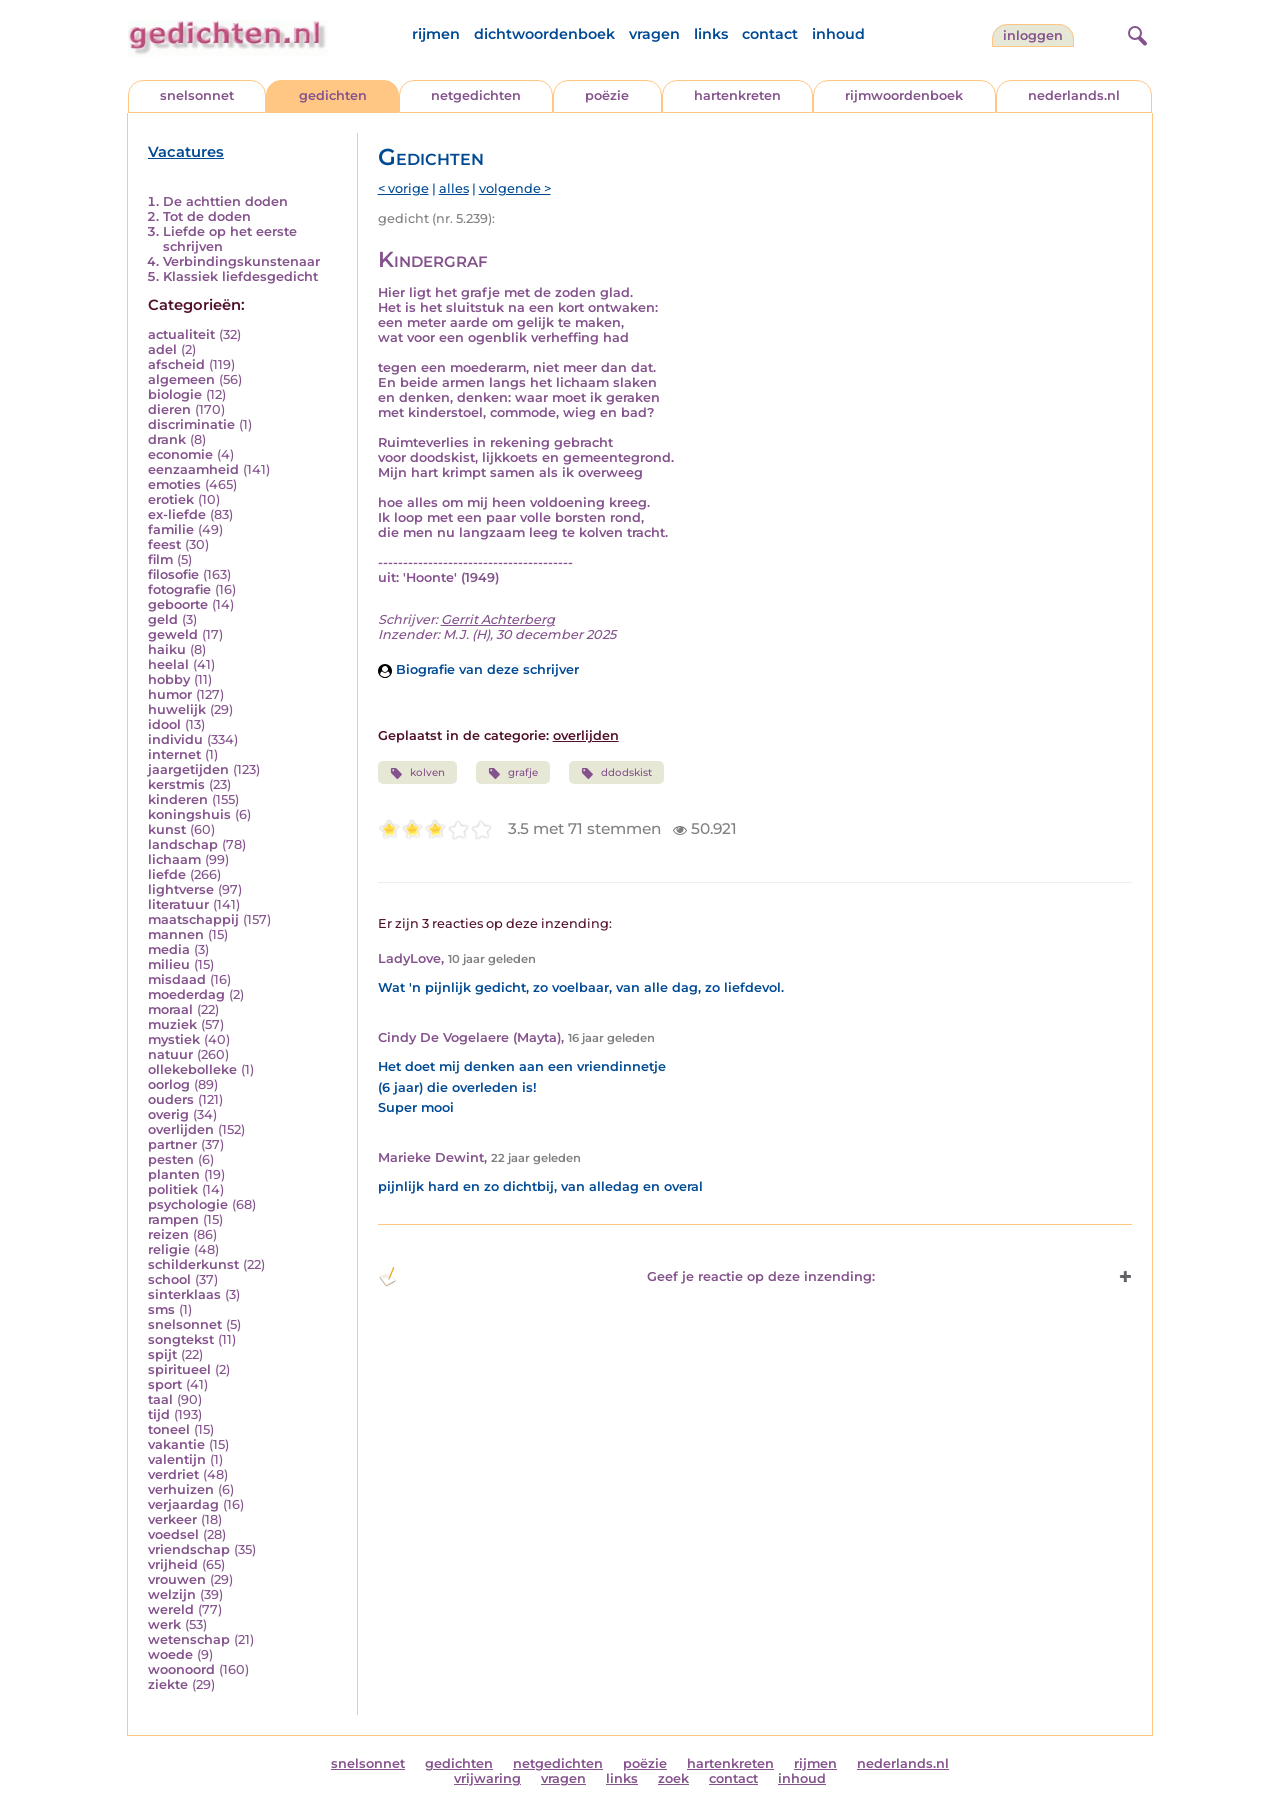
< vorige (403, 188)
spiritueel (179, 1369)
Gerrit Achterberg (498, 619)
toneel (169, 1429)
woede (170, 1654)
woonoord (181, 1669)
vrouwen (177, 1579)
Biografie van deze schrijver (478, 669)
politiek (173, 1189)
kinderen (178, 799)
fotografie (179, 589)
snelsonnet (197, 95)
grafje (513, 773)
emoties (174, 484)
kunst (167, 829)
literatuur (178, 904)
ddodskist (616, 773)
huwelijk (177, 709)
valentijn (177, 1459)
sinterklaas (184, 1294)
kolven (417, 773)
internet (174, 754)
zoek (673, 1778)
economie (180, 454)
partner (172, 1144)
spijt (162, 1354)
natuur (170, 1054)
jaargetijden (188, 769)
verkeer (172, 1519)
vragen (654, 34)
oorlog (169, 1084)
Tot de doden (207, 216)
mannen (176, 934)
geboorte (178, 604)
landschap (183, 844)
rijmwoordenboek (904, 95)
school (169, 1279)
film (160, 559)
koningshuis (189, 814)
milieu (169, 964)
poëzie (607, 95)
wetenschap (189, 1639)
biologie (175, 394)
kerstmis (176, 784)
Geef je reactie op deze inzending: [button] (626, 1277)
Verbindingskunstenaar (241, 261)
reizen (168, 1234)
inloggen (1033, 35)
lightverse (181, 889)
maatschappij (193, 919)
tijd (159, 1414)
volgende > (515, 188)
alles (454, 188)
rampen (173, 1219)
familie (171, 529)
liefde (167, 874)
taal (160, 1399)
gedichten (333, 95)
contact (770, 34)
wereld (171, 1609)
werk (164, 1624)
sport (165, 1384)
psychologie (188, 1204)
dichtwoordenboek (544, 34)
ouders (171, 1099)
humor (170, 694)
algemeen (181, 379)
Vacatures (186, 152)
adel (162, 349)
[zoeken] (1135, 33)
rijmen (436, 34)
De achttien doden (225, 201)
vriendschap (189, 1549)
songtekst (181, 1339)
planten (174, 1174)
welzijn (172, 1594)
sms (161, 1309)
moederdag (186, 994)
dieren (169, 409)
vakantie (176, 1444)
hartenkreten (737, 95)
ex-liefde (177, 514)
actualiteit (181, 334)
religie (169, 1249)
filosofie (173, 574)
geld (163, 619)
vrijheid (173, 1564)
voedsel (173, 1534)
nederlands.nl (1074, 95)
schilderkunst (193, 1264)
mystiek (174, 1039)
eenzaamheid (193, 469)
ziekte (168, 1684)
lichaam (174, 859)
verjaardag (183, 1504)
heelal (168, 664)
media (169, 949)
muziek (172, 1024)
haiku (167, 649)
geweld (173, 634)
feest (164, 544)
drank (167, 439)
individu (175, 739)
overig (168, 1114)
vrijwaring (487, 1778)
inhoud (838, 34)
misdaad (177, 979)
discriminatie (191, 424)
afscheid (176, 364)
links (711, 34)
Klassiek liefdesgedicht (240, 276)
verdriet (173, 1474)
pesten (171, 1159)
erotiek (171, 499)
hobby (169, 679)
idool (164, 724)
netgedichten (476, 95)
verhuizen (181, 1489)
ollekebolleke (192, 1069)
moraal (170, 1009)
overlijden (181, 1129)
